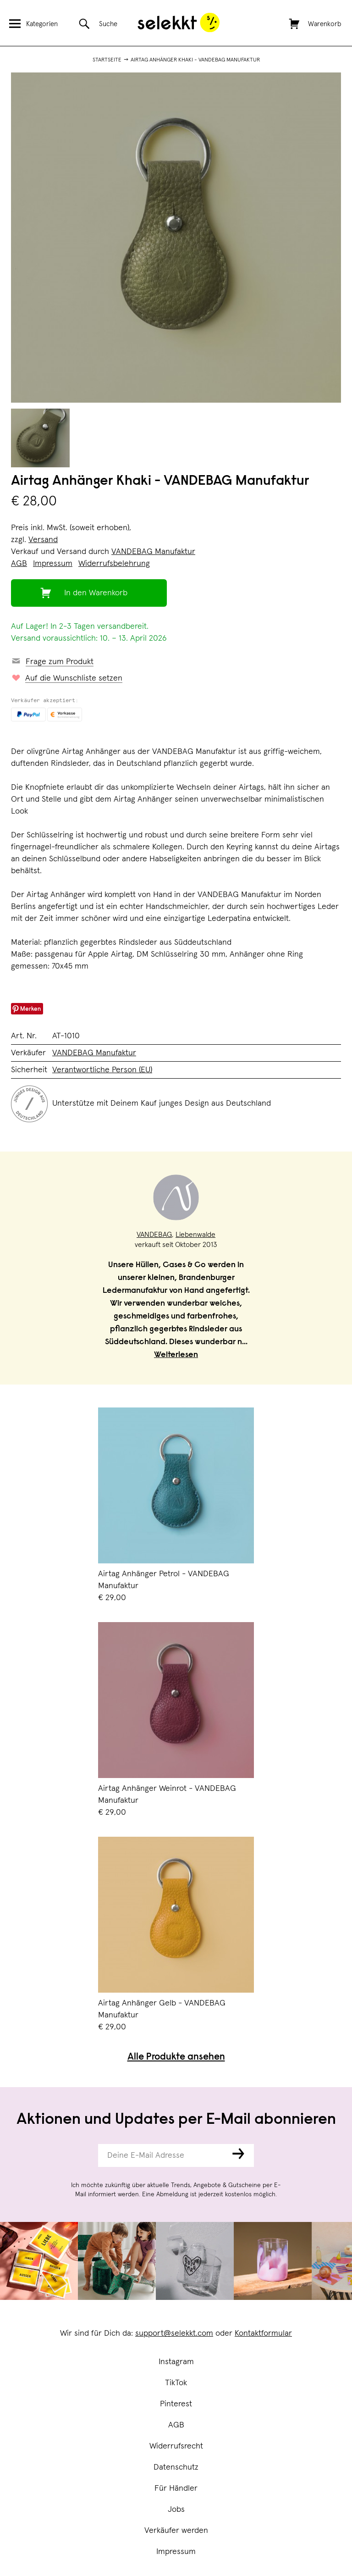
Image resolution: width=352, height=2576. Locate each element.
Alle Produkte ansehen (176, 2057)
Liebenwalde (195, 1234)
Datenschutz (176, 2467)
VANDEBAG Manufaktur (153, 552)
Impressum (176, 2552)
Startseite (107, 60)
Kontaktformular (263, 2333)
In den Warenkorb (95, 593)
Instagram (176, 2362)
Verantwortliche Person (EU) (102, 1070)
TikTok (176, 2383)
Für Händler (176, 2488)
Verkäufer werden (176, 2530)
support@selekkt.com (174, 2333)
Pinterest (176, 2404)
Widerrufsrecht (176, 2446)
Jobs (176, 2509)
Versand (43, 540)
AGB (176, 2425)
